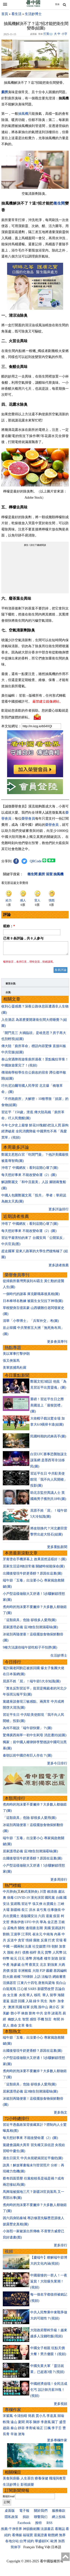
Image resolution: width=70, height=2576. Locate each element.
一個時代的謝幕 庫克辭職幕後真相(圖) (31, 1296)
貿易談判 (59, 1930)
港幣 (29, 1961)
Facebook (24, 2525)
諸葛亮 (57, 2015)
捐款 (26, 2519)
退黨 (49, 1918)
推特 (38, 2525)
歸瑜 (60, 2418)
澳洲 (11, 2009)
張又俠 (37, 1906)
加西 (61, 2543)
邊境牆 (31, 1930)
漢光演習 (37, 1900)
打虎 (51, 1942)
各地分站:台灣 (15, 2543)
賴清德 (52, 1894)
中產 (6, 1967)
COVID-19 (22, 1900)
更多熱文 (60, 2115)
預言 (48, 2021)
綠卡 (36, 2003)
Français (29, 2549)
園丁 (55, 2424)
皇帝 (47, 2015)
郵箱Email (9, 2498)
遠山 (13, 2424)
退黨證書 (40, 2537)
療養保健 (41, 2480)
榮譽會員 (28, 818)
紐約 (30, 2543)
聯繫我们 (40, 2519)
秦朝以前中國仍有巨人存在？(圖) (27, 1758)
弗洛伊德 (17, 1924)
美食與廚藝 (11, 2480)
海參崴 (15, 1967)
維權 (17, 1979)
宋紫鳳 (8, 2418)
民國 (18, 2009)
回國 (21, 2003)
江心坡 (22, 1991)
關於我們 (40, 2513)
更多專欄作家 (57, 2442)
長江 (24, 1912)
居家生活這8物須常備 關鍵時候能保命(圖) (34, 1568)
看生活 (16, 14)
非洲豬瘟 (24, 1973)
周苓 (29, 2424)
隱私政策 (11, 2519)
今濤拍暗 (20, 2418)
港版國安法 (29, 1918)
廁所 (4, 92)
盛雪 (62, 2424)
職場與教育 (57, 2480)
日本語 (56, 2549)
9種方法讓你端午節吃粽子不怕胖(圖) (30, 1650)
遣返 (6, 2003)
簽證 (13, 2003)
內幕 (57, 1936)
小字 (64, 33)
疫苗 (56, 1918)
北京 (43, 1967)
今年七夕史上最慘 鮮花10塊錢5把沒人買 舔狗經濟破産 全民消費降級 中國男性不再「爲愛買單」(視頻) (35, 1134)
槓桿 (33, 1955)
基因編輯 (60, 1973)
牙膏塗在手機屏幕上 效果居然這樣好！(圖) (34, 1561)
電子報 (24, 2513)
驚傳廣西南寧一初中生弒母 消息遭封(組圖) (34, 1737)
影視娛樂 (27, 2487)
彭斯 (39, 1930)
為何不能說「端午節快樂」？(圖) (27, 1730)
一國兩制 (17, 1949)
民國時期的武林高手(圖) (48, 1438)
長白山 (61, 1985)
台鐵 (59, 1900)
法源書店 (47, 2531)
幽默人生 (14, 2021)
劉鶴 (6, 1936)
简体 (57, 4)
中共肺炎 (9, 1894)
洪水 (32, 1912)
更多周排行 (58, 1882)
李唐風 (46, 2424)
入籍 (29, 2003)
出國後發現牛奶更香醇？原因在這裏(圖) (32, 1576)
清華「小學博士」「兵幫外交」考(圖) (31, 1323)
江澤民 (26, 1936)
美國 (47, 1930)
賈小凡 (41, 2418)
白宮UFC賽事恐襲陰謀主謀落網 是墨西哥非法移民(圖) (48, 1462)
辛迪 (13, 2436)
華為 (43, 1924)
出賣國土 (50, 1906)
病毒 (10, 1900)
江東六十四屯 (27, 1985)
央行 (18, 1955)
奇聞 (56, 2021)
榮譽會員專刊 (17, 1277)
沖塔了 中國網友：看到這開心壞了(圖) (29, 1170)
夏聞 (21, 2424)
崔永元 (37, 1936)
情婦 (29, 1942)
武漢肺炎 (31, 1894)
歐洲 (53, 2543)
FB (48, 1949)
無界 (62, 2537)
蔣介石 (54, 2009)
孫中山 (43, 2009)
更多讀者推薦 (59, 1267)
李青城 (31, 2430)
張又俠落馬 (11, 1363)
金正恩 (52, 1924)
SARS (32, 1991)
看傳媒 (17, 2537)
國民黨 (50, 1900)
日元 (21, 1961)
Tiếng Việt (43, 2549)
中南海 (48, 1936)
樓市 (47, 1961)
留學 (53, 1997)
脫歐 (10, 1955)
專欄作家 (13, 2412)
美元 (40, 1955)
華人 (29, 1997)
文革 (21, 2028)
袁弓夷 (41, 1912)
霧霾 (49, 1973)
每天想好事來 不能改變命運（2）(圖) (29, 1177)
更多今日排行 (57, 1765)
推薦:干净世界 (11, 2531)
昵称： (9, 926)
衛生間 (59, 203)
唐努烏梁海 (46, 1985)
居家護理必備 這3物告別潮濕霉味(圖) (30, 1629)
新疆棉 (15, 1912)
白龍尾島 (9, 1991)
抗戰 (34, 2009)
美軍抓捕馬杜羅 (14, 1370)
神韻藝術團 (31, 2531)
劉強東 (52, 1967)
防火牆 (8, 1979)
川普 (43, 1894)
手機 (40, 2021)
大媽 (61, 1967)
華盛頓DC (42, 2543)
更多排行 (60, 2247)
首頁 (4, 14)
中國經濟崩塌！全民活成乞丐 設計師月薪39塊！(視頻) (48, 2392)
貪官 (21, 1942)
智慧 (25, 2021)
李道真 (51, 2418)
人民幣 (57, 1955)
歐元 (13, 1961)
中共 (35, 1924)
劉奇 (32, 2015)
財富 (62, 1961)
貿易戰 (15, 1906)
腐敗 (36, 1942)
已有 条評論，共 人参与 (23, 938)
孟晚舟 (12, 1930)
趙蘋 (6, 2430)
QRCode (36, 861)
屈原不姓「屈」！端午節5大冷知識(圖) (31, 1683)
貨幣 (48, 1955)
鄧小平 (15, 2015)
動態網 (53, 2537)
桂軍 (26, 2009)
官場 (59, 1942)
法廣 (28, 1949)
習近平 (26, 1906)
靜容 (21, 2430)
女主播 (12, 1997)
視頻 (9, 2253)
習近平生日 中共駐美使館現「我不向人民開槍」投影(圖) (48, 1482)
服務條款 (58, 2513)
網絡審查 (59, 1979)
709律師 (27, 1979)
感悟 (33, 2021)
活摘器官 (9, 1985)
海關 (60, 1997)
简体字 (16, 2549)
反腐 (44, 1942)
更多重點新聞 (57, 1549)
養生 (29, 2028)
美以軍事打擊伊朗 (16, 1356)
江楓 (47, 2430)
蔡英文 (34, 1967)
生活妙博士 (33, 14)
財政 (55, 1961)
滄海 (21, 2436)
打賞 (46, 33)
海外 (53, 2003)
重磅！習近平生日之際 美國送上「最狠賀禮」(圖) (47, 1407)
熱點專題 (13, 1349)
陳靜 (36, 2424)
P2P (42, 1973)
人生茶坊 (27, 2480)
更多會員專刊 (57, 1344)
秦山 (13, 2430)
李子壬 (57, 2430)
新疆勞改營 (45, 1991)
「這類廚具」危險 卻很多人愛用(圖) (29, 1622)
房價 (6, 1973)
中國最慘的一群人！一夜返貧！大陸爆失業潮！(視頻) (48, 2284)
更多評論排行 (59, 1211)
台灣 (24, 1967)
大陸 (35, 1973)
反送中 (12, 1942)
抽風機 (23, 114)
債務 (25, 1955)
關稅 (21, 1930)
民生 (44, 2003)
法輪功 (46, 1979)
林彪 (24, 2015)
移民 (37, 1997)
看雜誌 (60, 2531)
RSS (49, 2525)
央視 (22, 1997)
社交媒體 (39, 1949)
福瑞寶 (28, 2537)
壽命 (13, 2028)
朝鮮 (55, 1949)
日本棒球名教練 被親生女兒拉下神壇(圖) (33, 1303)
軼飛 (6, 2424)
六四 (41, 1918)
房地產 (38, 1961)
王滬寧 (15, 1936)
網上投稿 (58, 2519)
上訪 (37, 1979)
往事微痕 (54, 1912)
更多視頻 (60, 2406)
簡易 (31, 2418)
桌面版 (10, 2513)
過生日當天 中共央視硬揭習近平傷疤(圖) (33, 2160)
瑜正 (39, 2430)
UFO (28, 1924)
